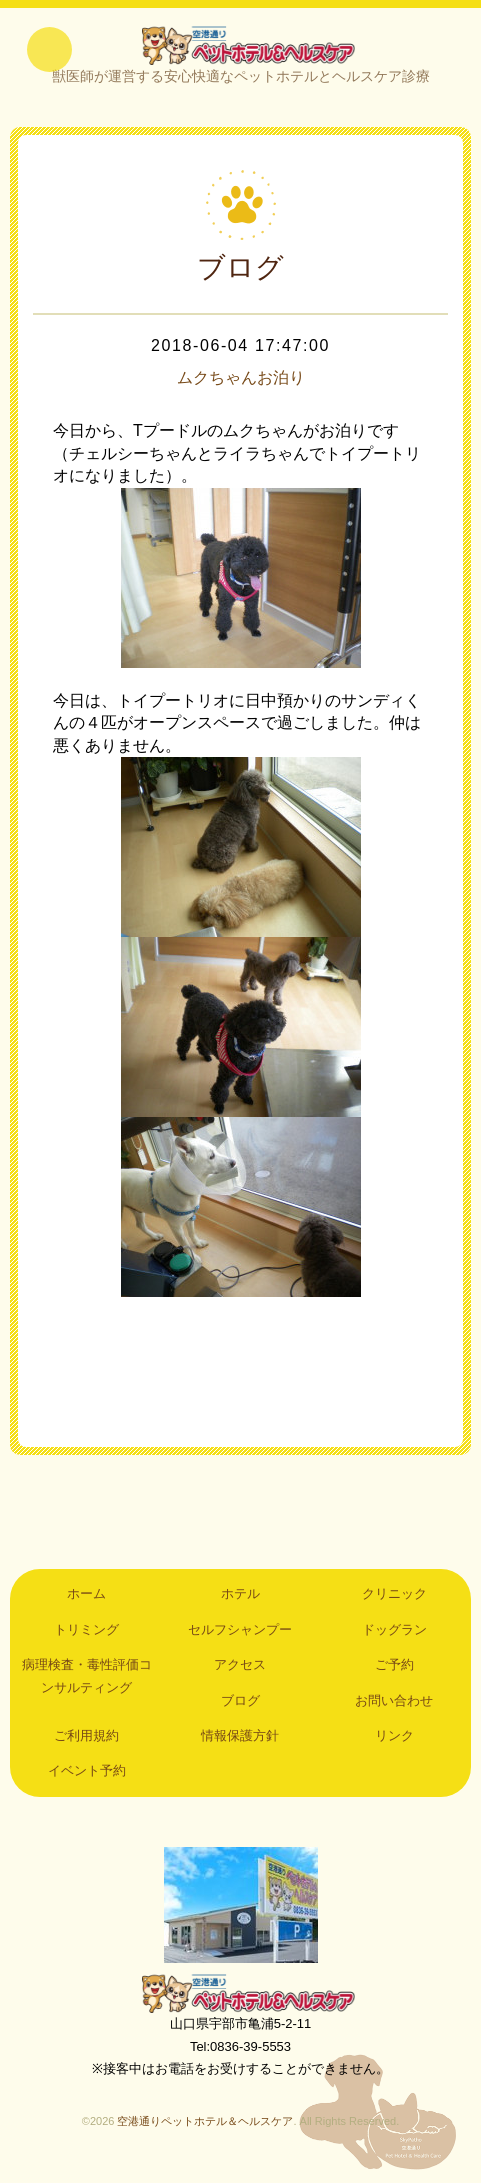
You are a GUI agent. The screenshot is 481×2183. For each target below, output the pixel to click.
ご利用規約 (86, 1745)
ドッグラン (394, 1639)
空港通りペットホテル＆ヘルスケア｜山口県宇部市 (241, 50)
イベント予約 (87, 1780)
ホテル (240, 1603)
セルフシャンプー (240, 1639)
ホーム (86, 1603)
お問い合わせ (394, 1710)
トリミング (86, 1639)
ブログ (240, 1710)
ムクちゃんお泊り (241, 388)
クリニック (394, 1603)
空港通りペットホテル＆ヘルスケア (241, 2003)
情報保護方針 (240, 1745)
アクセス (240, 1674)
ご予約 (394, 1674)
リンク (394, 1745)
